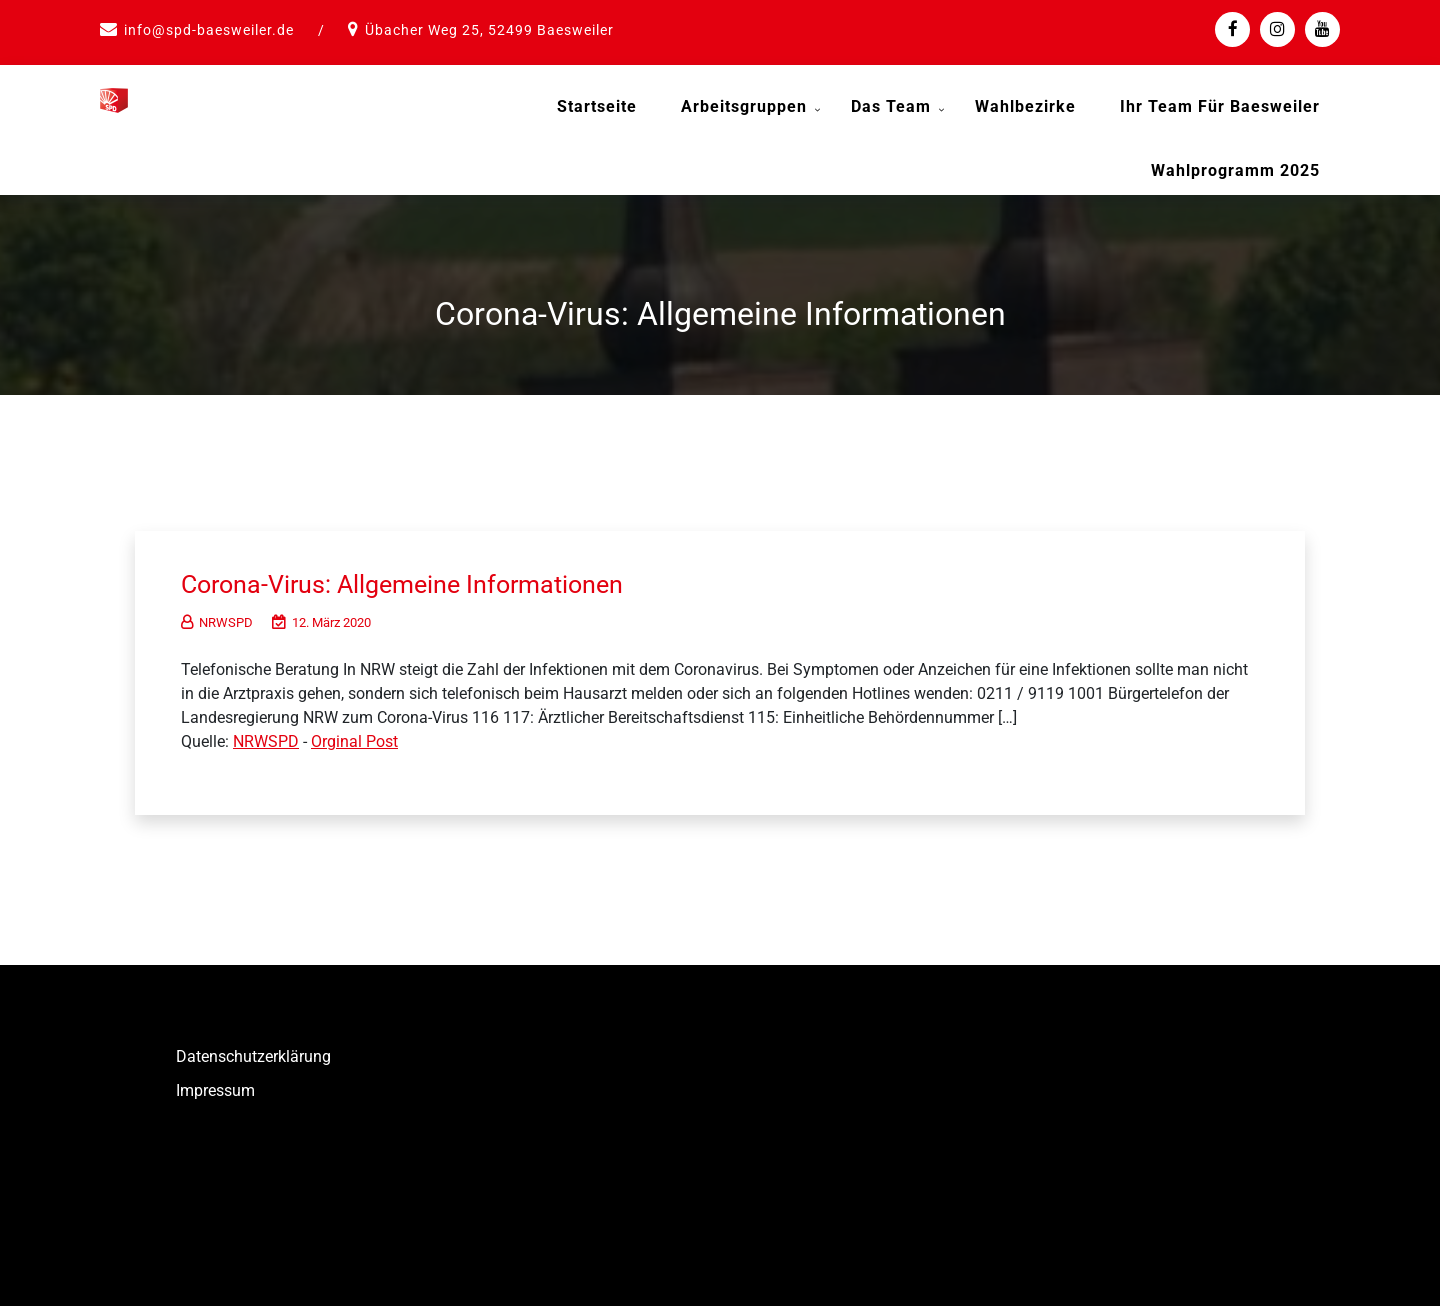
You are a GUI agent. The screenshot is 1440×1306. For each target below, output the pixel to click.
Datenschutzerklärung (253, 1054)
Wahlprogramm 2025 (1235, 170)
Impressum (215, 1088)
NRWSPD (217, 620)
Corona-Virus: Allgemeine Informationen (411, 582)
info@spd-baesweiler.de (209, 30)
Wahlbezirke (1025, 106)
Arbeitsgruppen (744, 106)
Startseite (597, 106)
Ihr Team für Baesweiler (1220, 106)
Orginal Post (354, 739)
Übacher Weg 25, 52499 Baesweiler (489, 30)
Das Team (891, 106)
